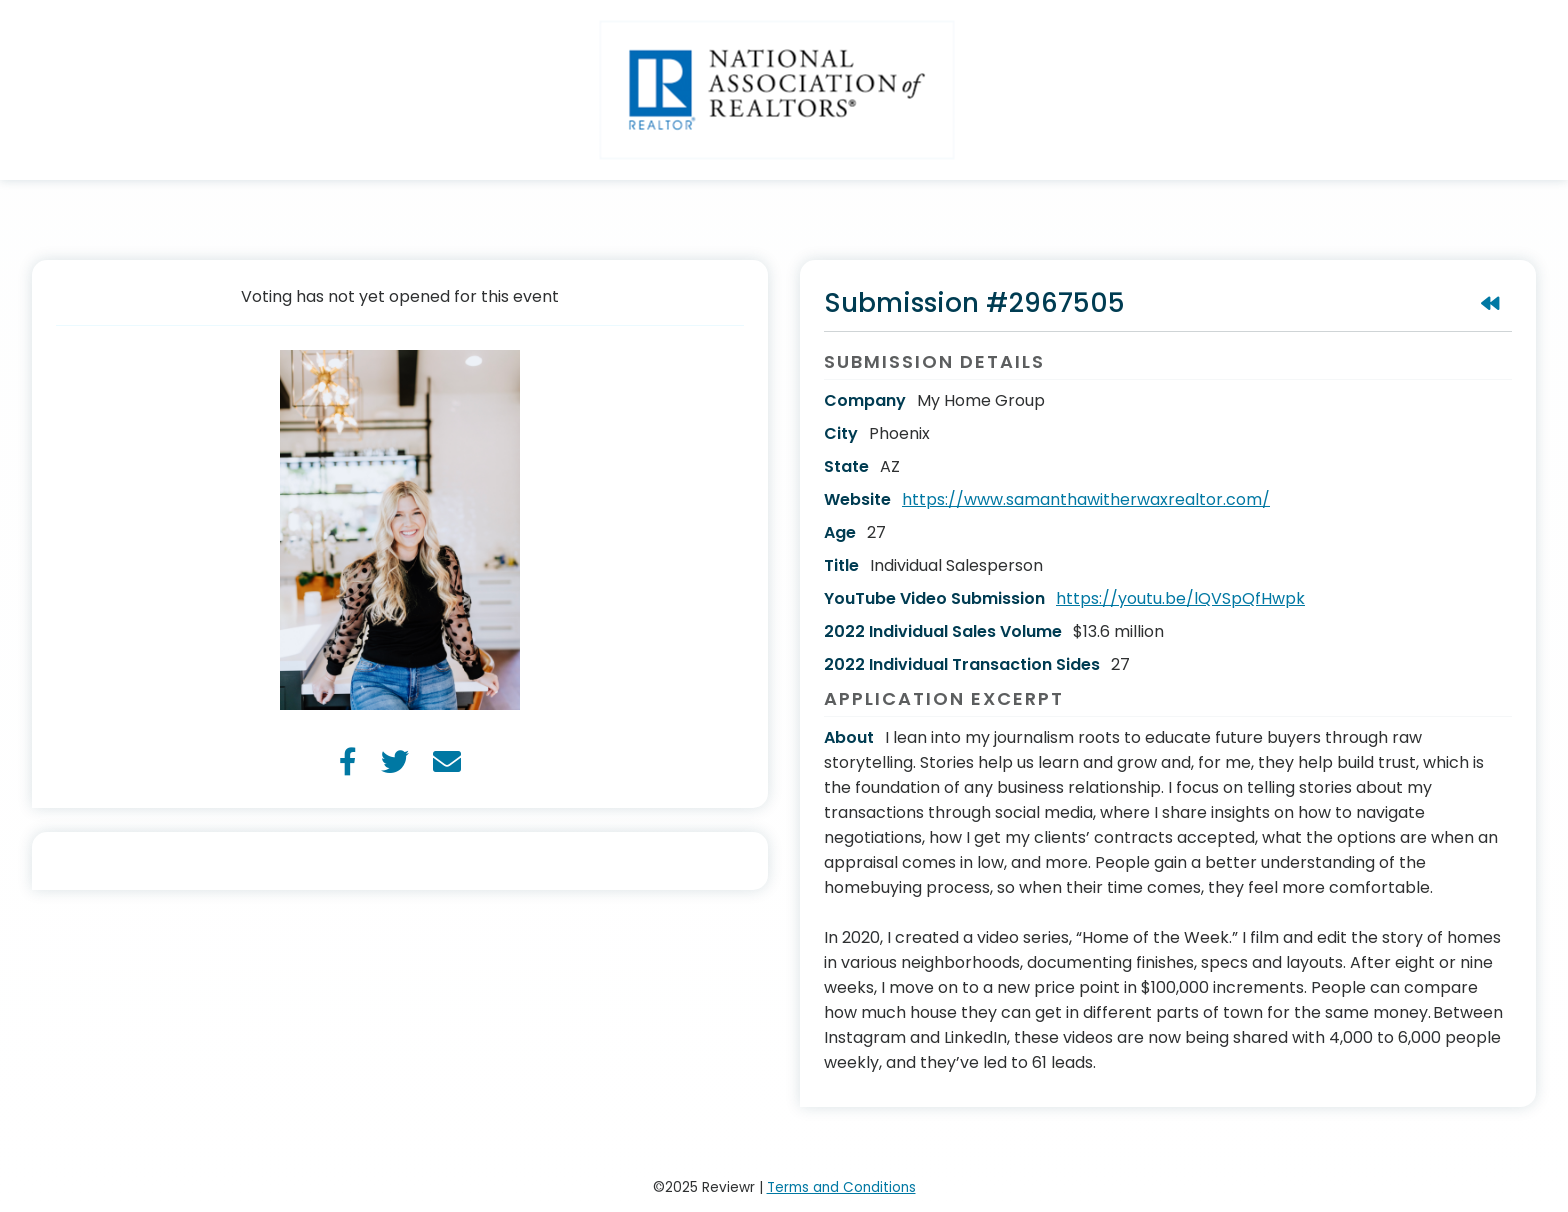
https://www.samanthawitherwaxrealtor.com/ (1086, 499)
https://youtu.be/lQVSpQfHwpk (1180, 598)
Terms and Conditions (841, 1187)
